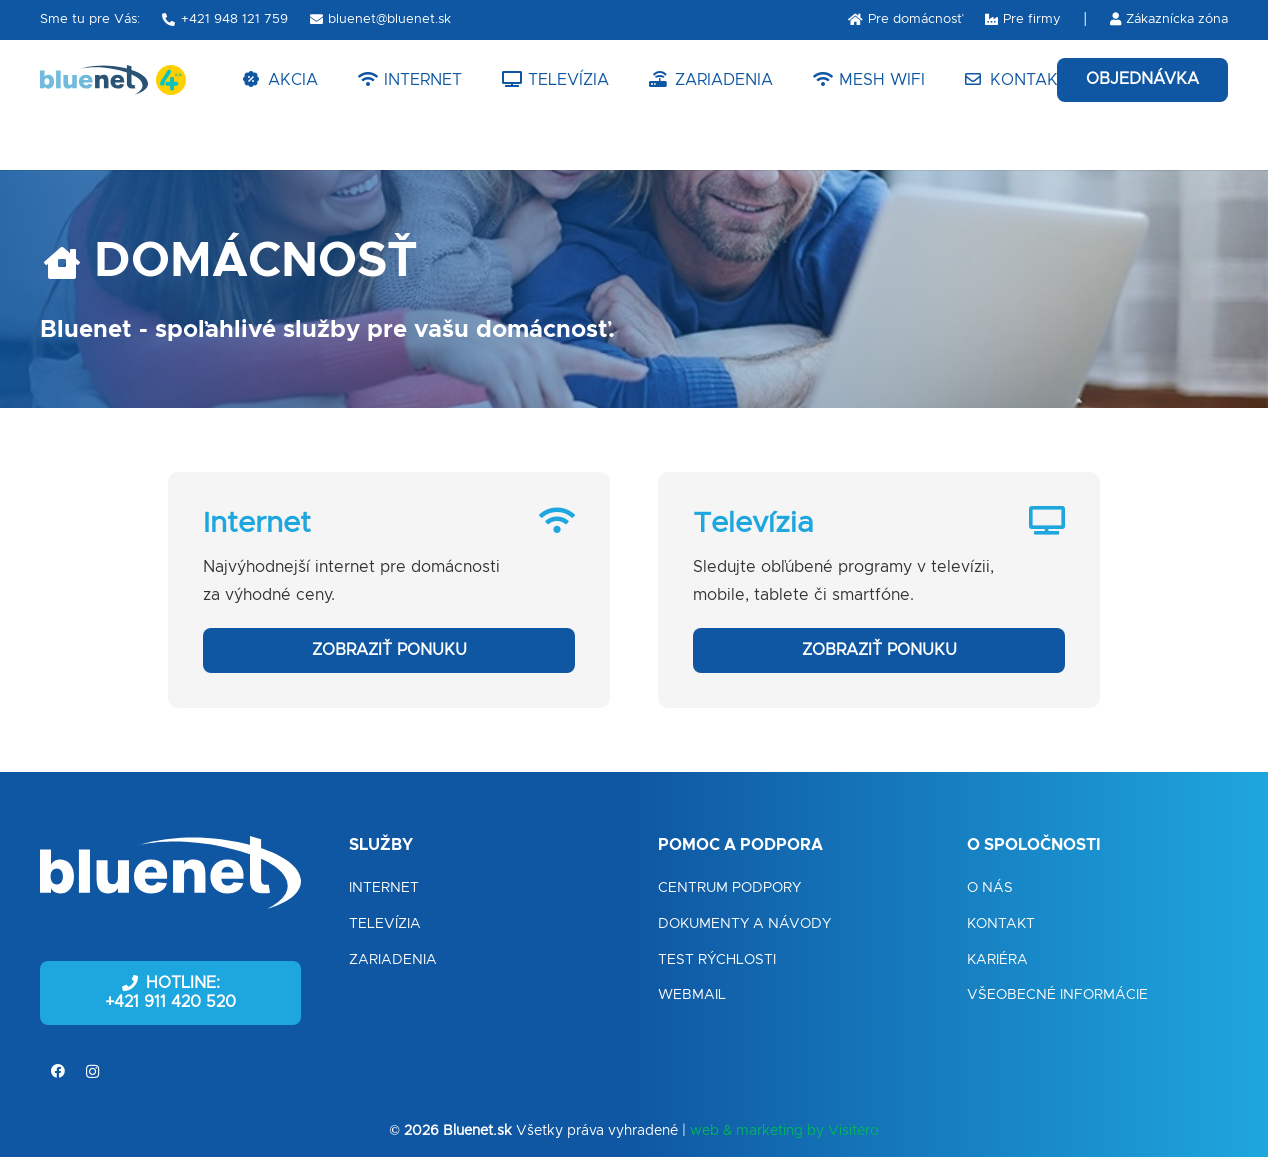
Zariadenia (393, 960)
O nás (990, 888)
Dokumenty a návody (744, 924)
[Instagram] (92, 1071)
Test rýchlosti (717, 960)
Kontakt (1001, 924)
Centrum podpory (729, 888)
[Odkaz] (94, 80)
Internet (384, 888)
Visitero (853, 1131)
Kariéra (997, 960)
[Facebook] (57, 1071)
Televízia (385, 924)
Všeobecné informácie (1057, 995)
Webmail (692, 995)
